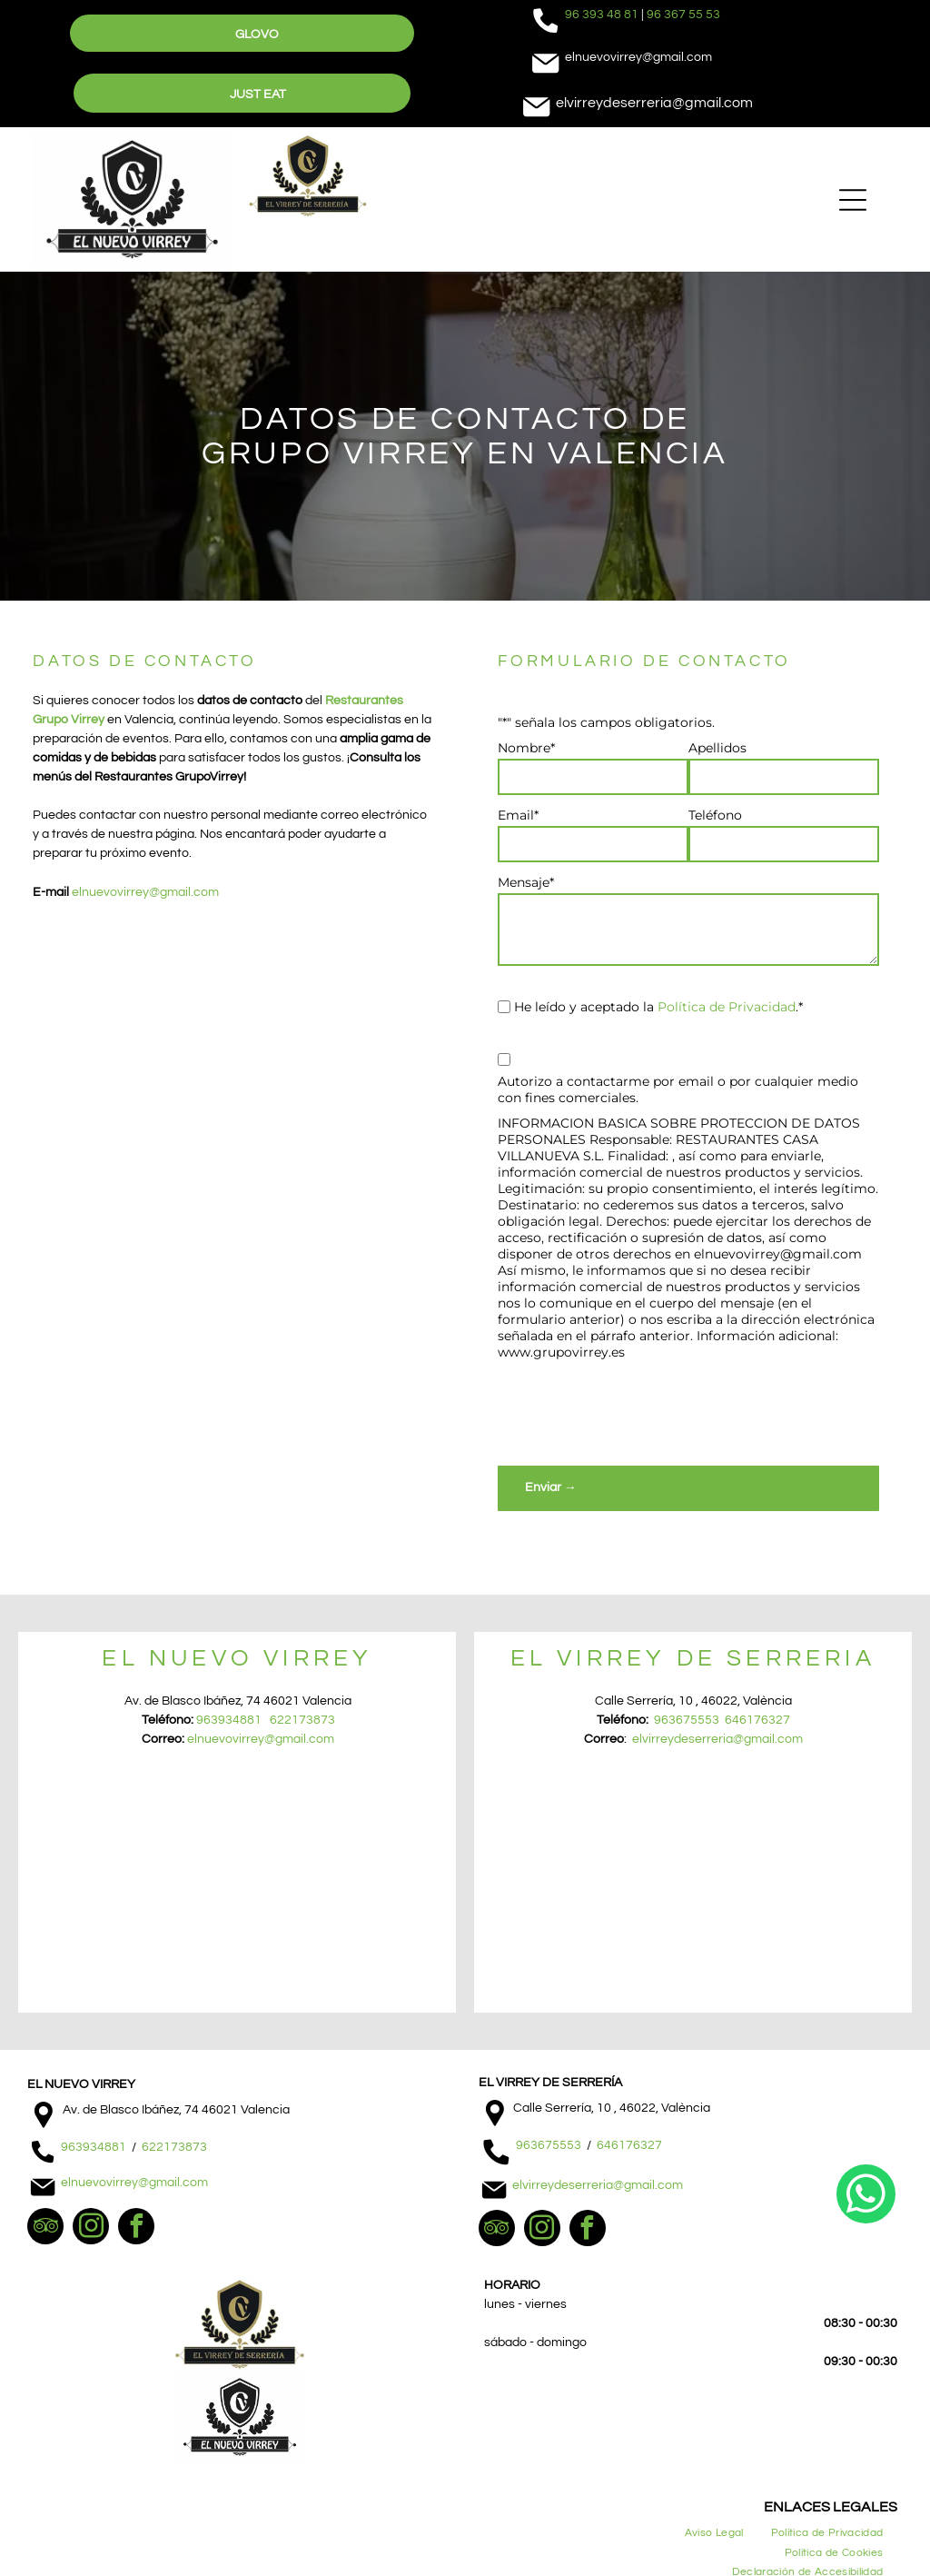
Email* (518, 815)
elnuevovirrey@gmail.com (145, 892)
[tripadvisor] (45, 2228)
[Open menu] (852, 200)
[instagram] (91, 2228)
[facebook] (136, 2228)
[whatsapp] (865, 2517)
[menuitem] (714, 2532)
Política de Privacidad (727, 1007)
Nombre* (526, 748)
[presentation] (636, 1412)
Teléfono (715, 815)
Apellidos (717, 748)
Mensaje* (526, 882)
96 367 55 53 (683, 14)
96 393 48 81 (601, 14)
